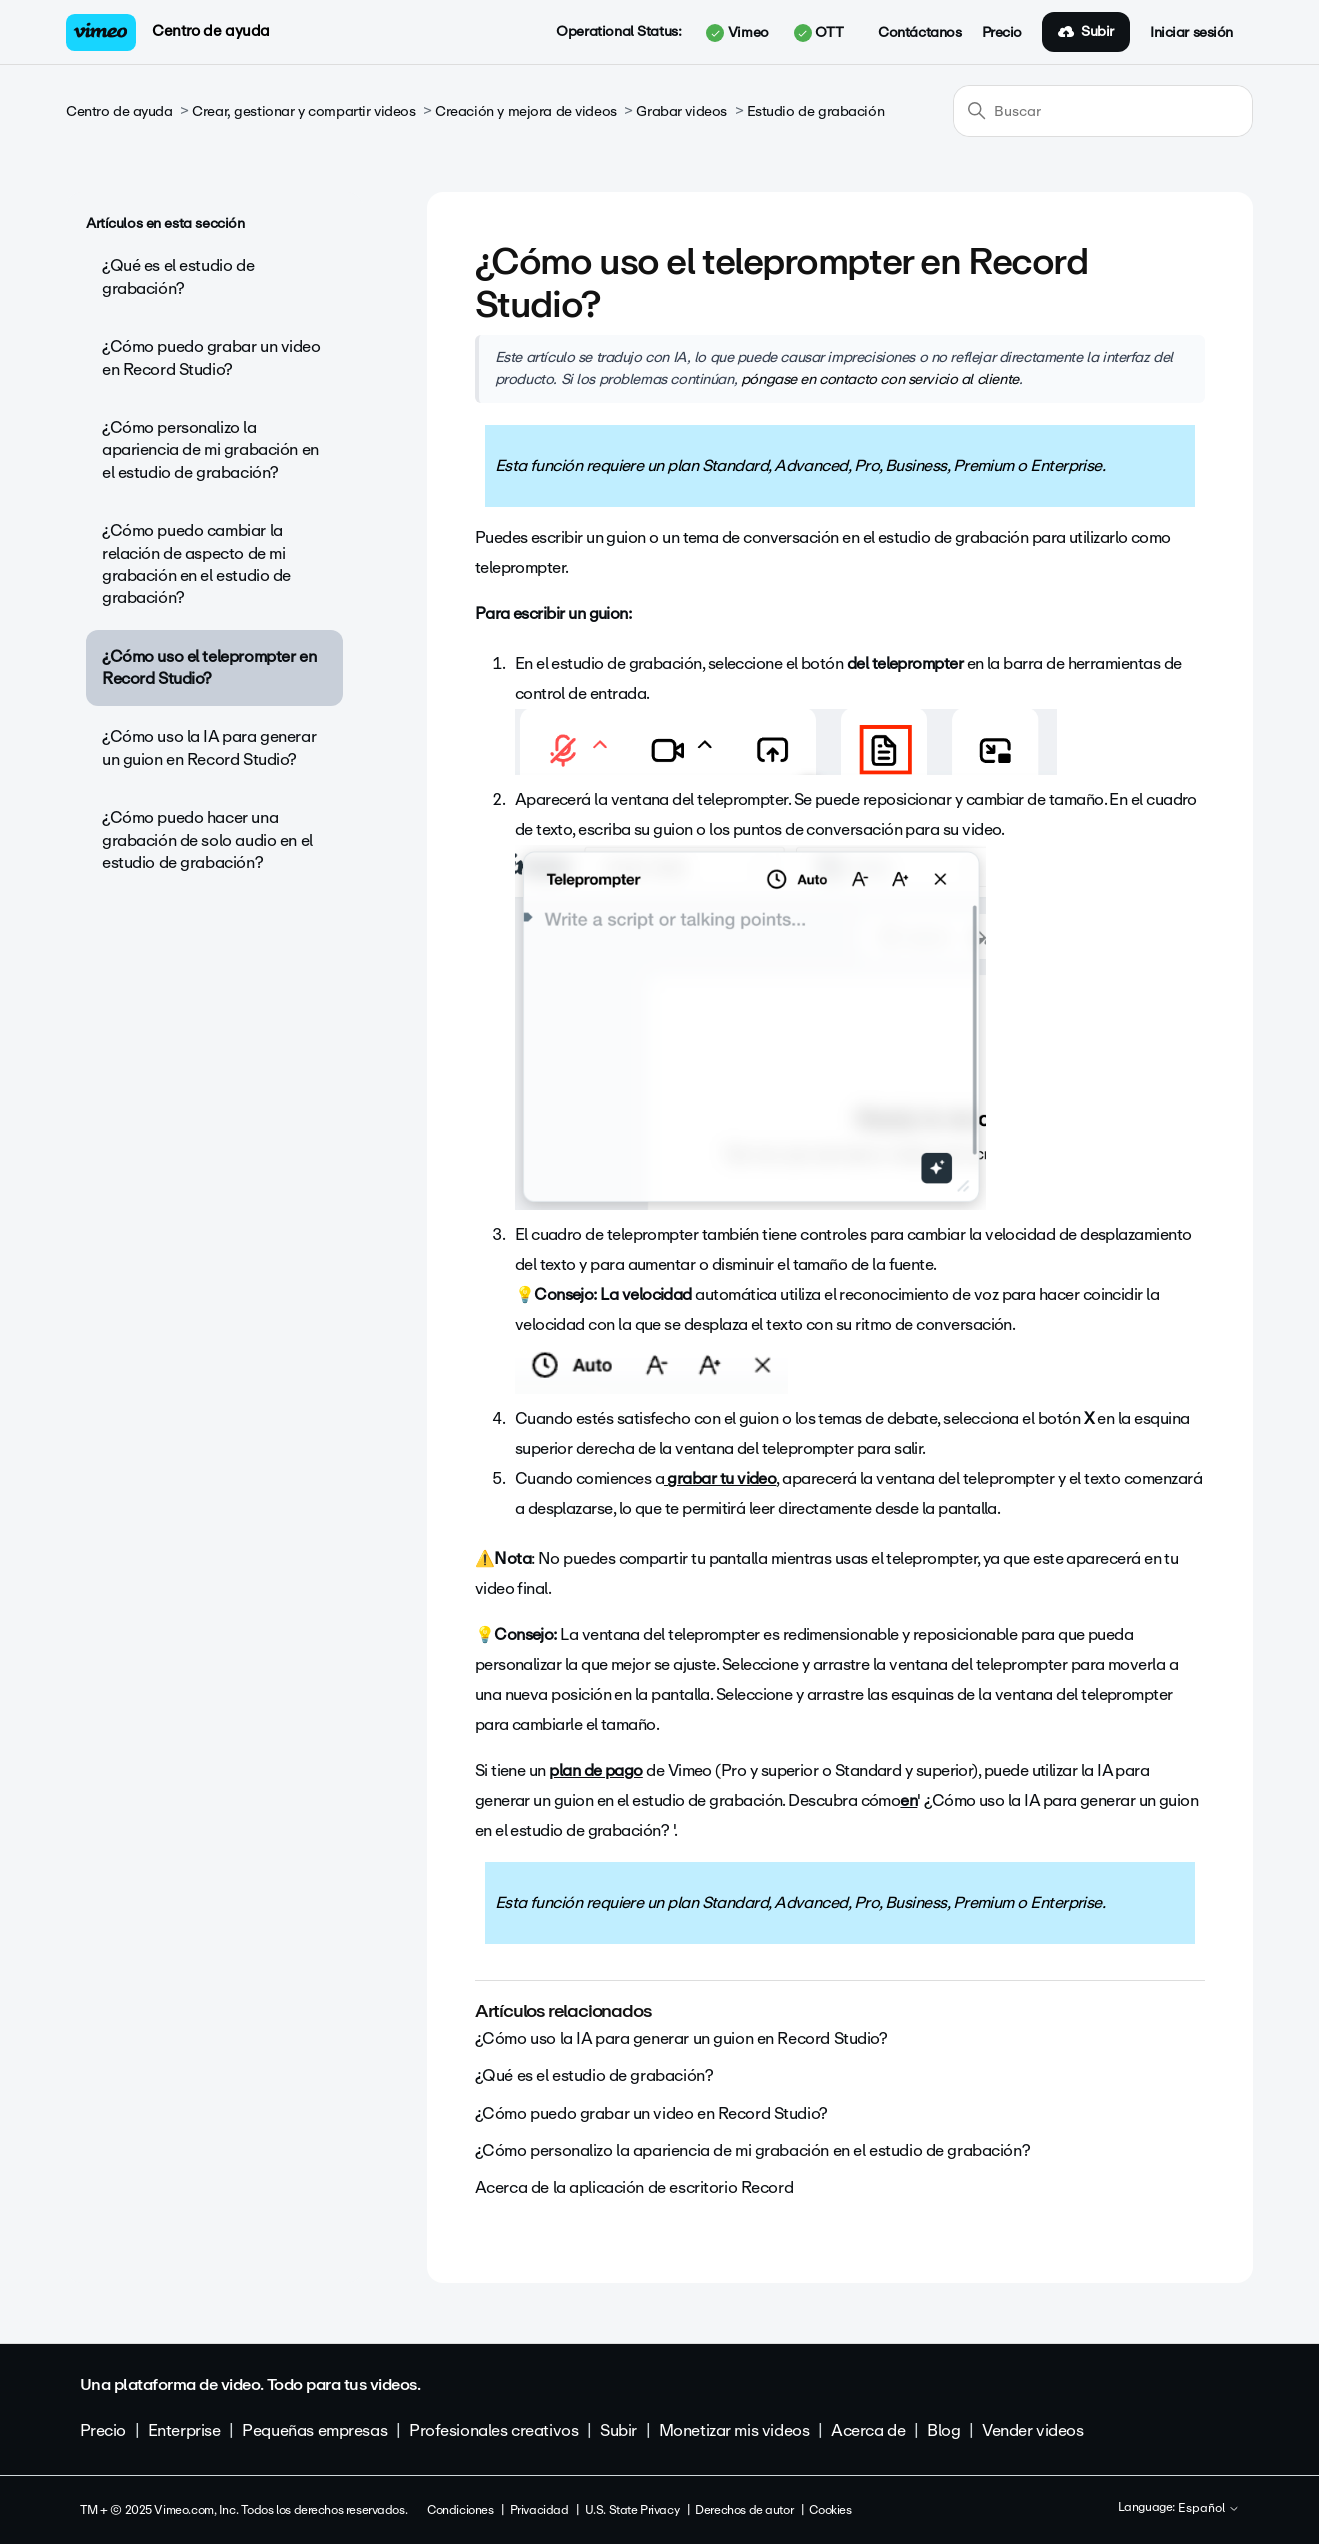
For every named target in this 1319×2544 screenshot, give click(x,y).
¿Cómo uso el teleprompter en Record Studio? (209, 667)
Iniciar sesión (1191, 33)
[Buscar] (1103, 111)
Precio (1002, 33)
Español (1209, 2509)
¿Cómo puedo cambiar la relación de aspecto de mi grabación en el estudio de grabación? (196, 564)
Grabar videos (681, 111)
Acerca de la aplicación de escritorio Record (634, 2187)
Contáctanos (919, 33)
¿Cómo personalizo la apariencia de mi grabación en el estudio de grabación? (210, 450)
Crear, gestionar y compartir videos (303, 111)
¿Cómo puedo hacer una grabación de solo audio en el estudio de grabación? (207, 840)
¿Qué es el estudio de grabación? (178, 276)
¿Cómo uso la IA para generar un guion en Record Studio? (209, 747)
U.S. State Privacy (632, 2510)
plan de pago (596, 1770)
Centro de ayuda (211, 31)
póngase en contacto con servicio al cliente (880, 379)
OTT (818, 33)
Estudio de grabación (816, 111)
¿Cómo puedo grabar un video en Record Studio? (211, 357)
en (908, 1800)
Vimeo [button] (737, 33)
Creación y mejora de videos (526, 111)
